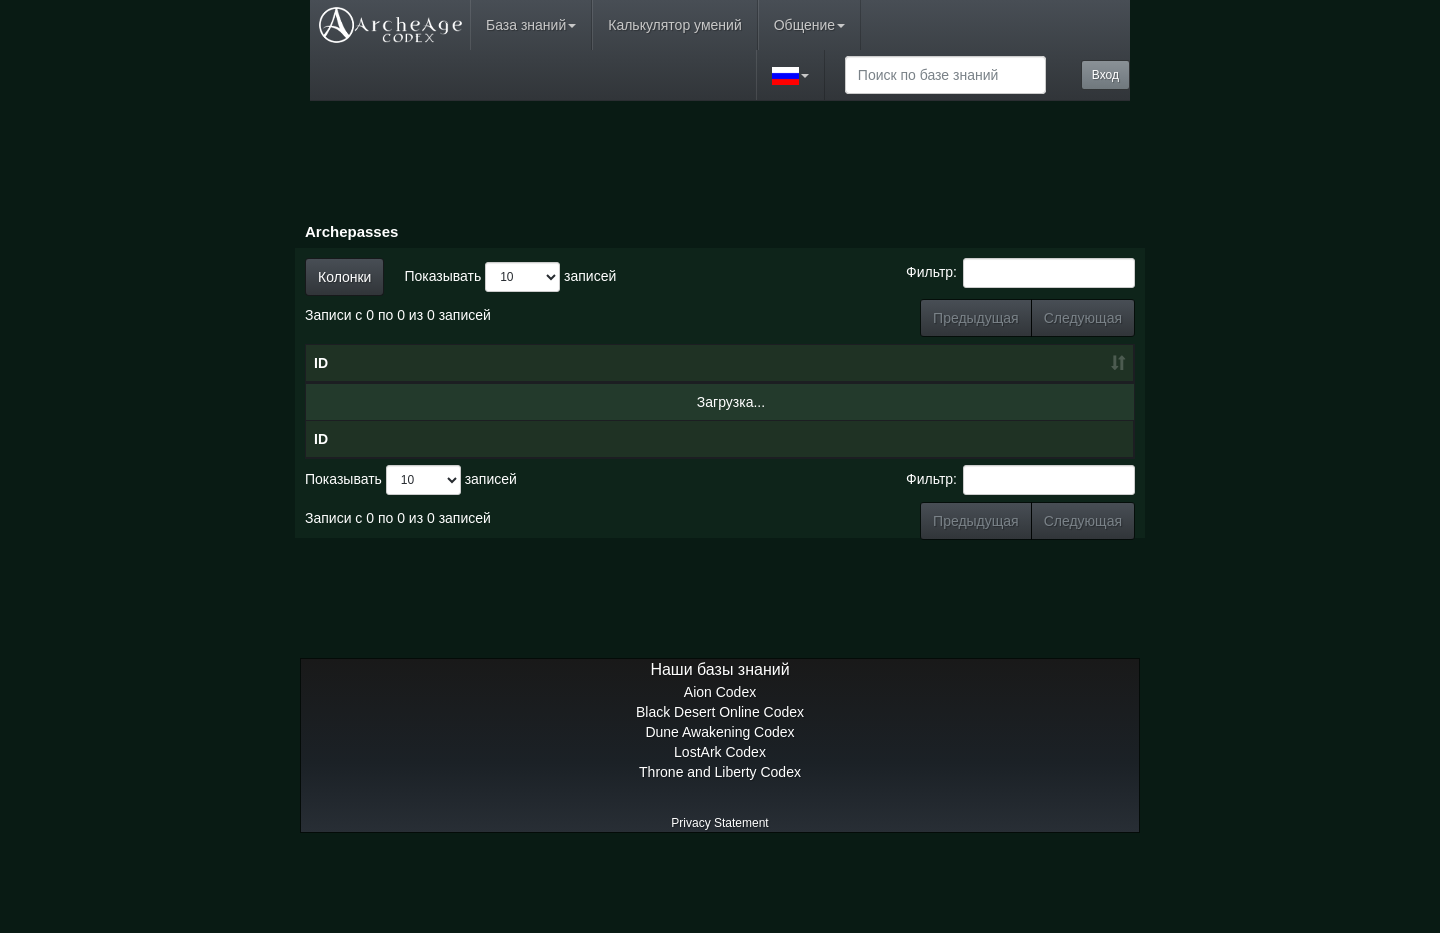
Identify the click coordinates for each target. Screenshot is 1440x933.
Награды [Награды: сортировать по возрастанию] (966, 403)
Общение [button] (809, 25)
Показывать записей (510, 277)
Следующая (1083, 318)
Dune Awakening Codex (719, 812)
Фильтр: (1020, 273)
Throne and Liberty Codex (720, 852)
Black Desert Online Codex (720, 792)
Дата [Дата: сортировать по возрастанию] (626, 403)
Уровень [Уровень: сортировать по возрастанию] (764, 403)
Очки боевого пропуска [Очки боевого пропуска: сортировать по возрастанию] (865, 383)
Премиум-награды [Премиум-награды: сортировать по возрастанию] (1070, 393)
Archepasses (351, 231)
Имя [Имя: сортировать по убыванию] (447, 403)
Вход (1105, 75)
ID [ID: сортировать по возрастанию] (321, 403)
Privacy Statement (719, 903)
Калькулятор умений (674, 25)
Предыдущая (976, 318)
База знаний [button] (531, 25)
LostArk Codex (720, 832)
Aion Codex (720, 772)
